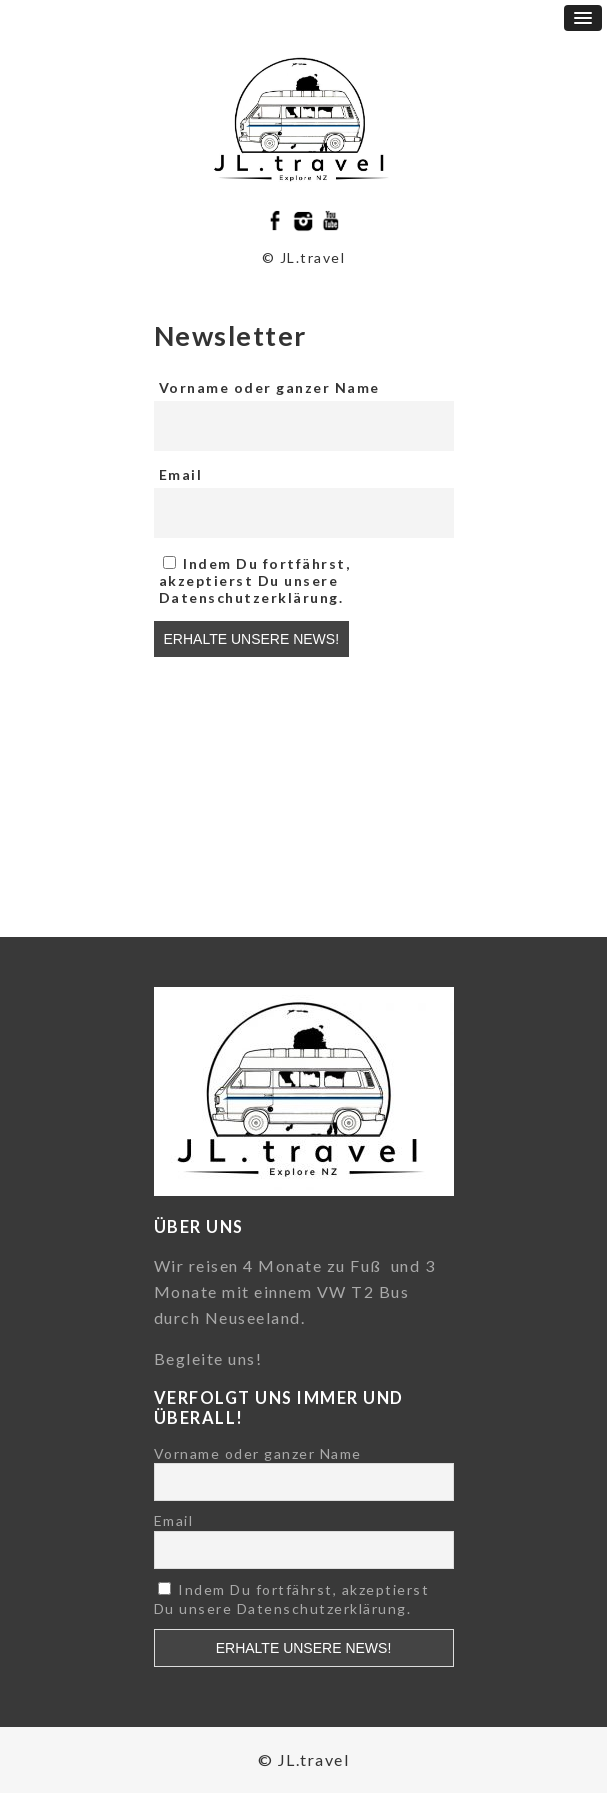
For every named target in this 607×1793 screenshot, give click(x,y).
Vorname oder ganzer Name (269, 387)
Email (181, 474)
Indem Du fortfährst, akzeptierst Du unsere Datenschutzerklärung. (255, 580)
